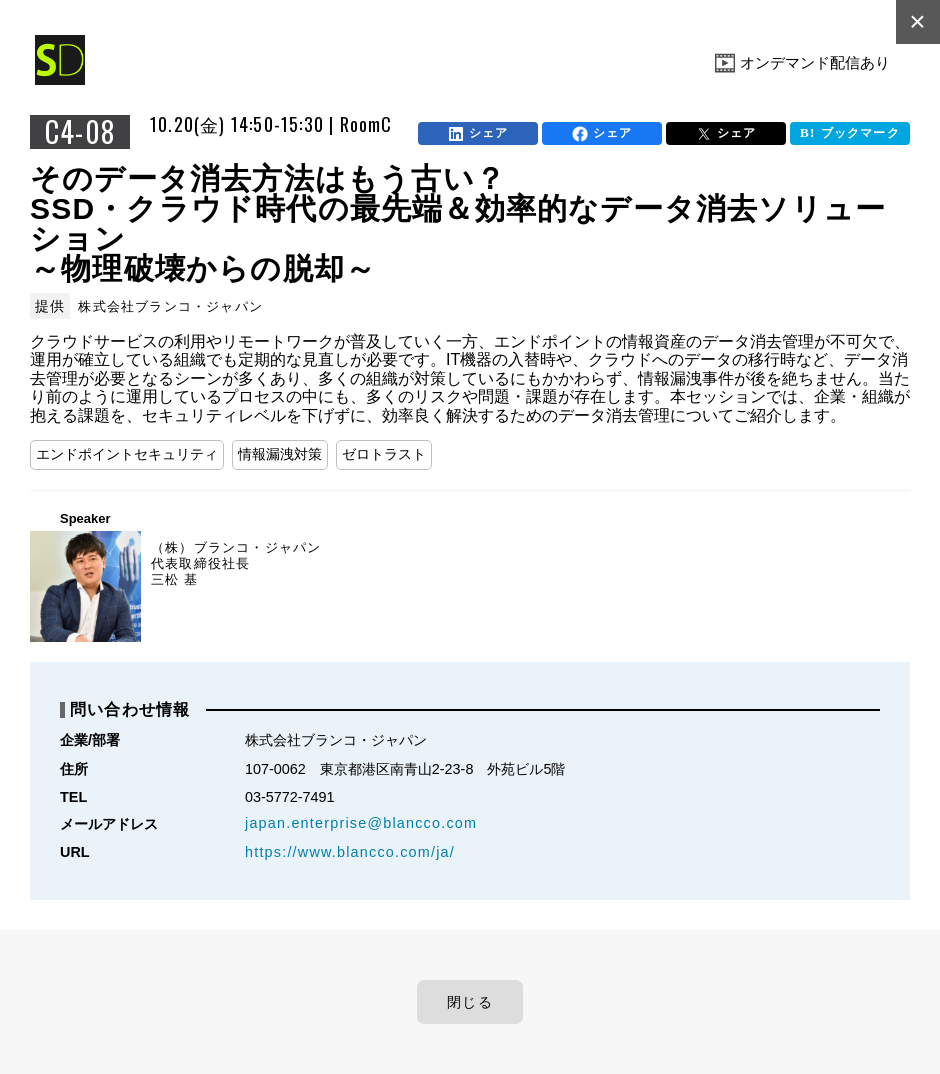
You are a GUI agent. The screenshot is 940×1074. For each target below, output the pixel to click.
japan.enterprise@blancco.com (361, 823)
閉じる (470, 1002)
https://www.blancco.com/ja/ (350, 852)
